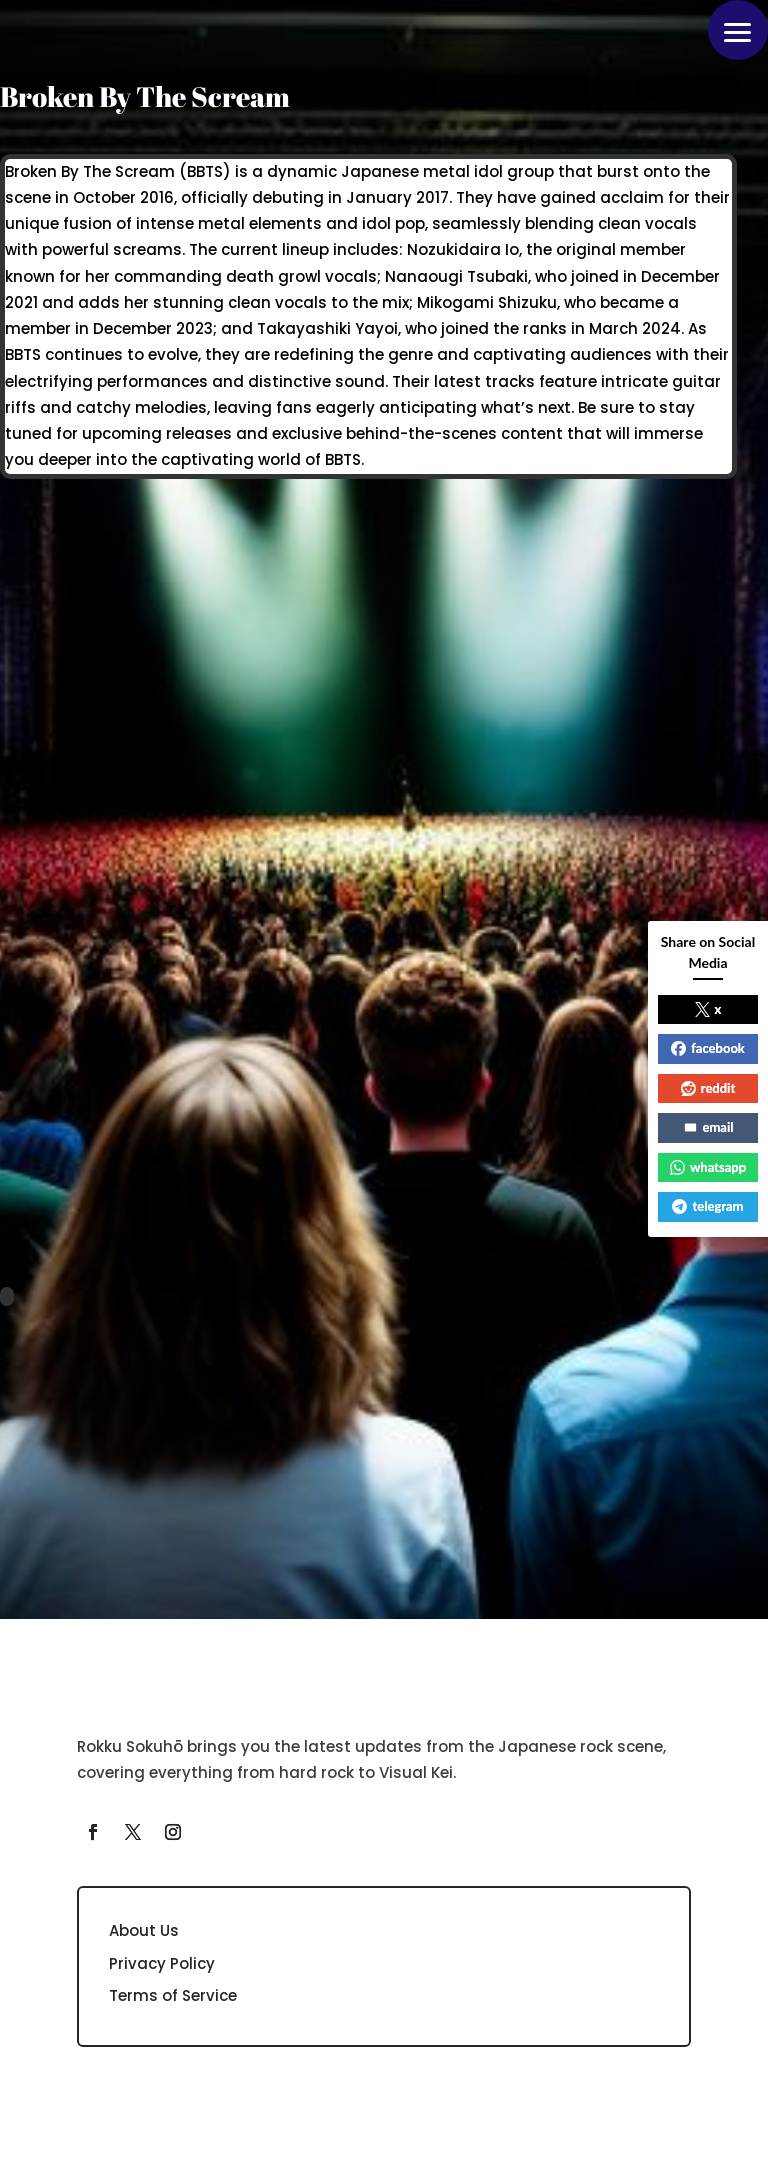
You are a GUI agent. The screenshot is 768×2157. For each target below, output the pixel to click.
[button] (738, 30)
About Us (144, 1930)
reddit (708, 1088)
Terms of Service (173, 1995)
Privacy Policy (162, 1963)
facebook (708, 1048)
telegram (707, 1206)
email (708, 1127)
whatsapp (708, 1167)
